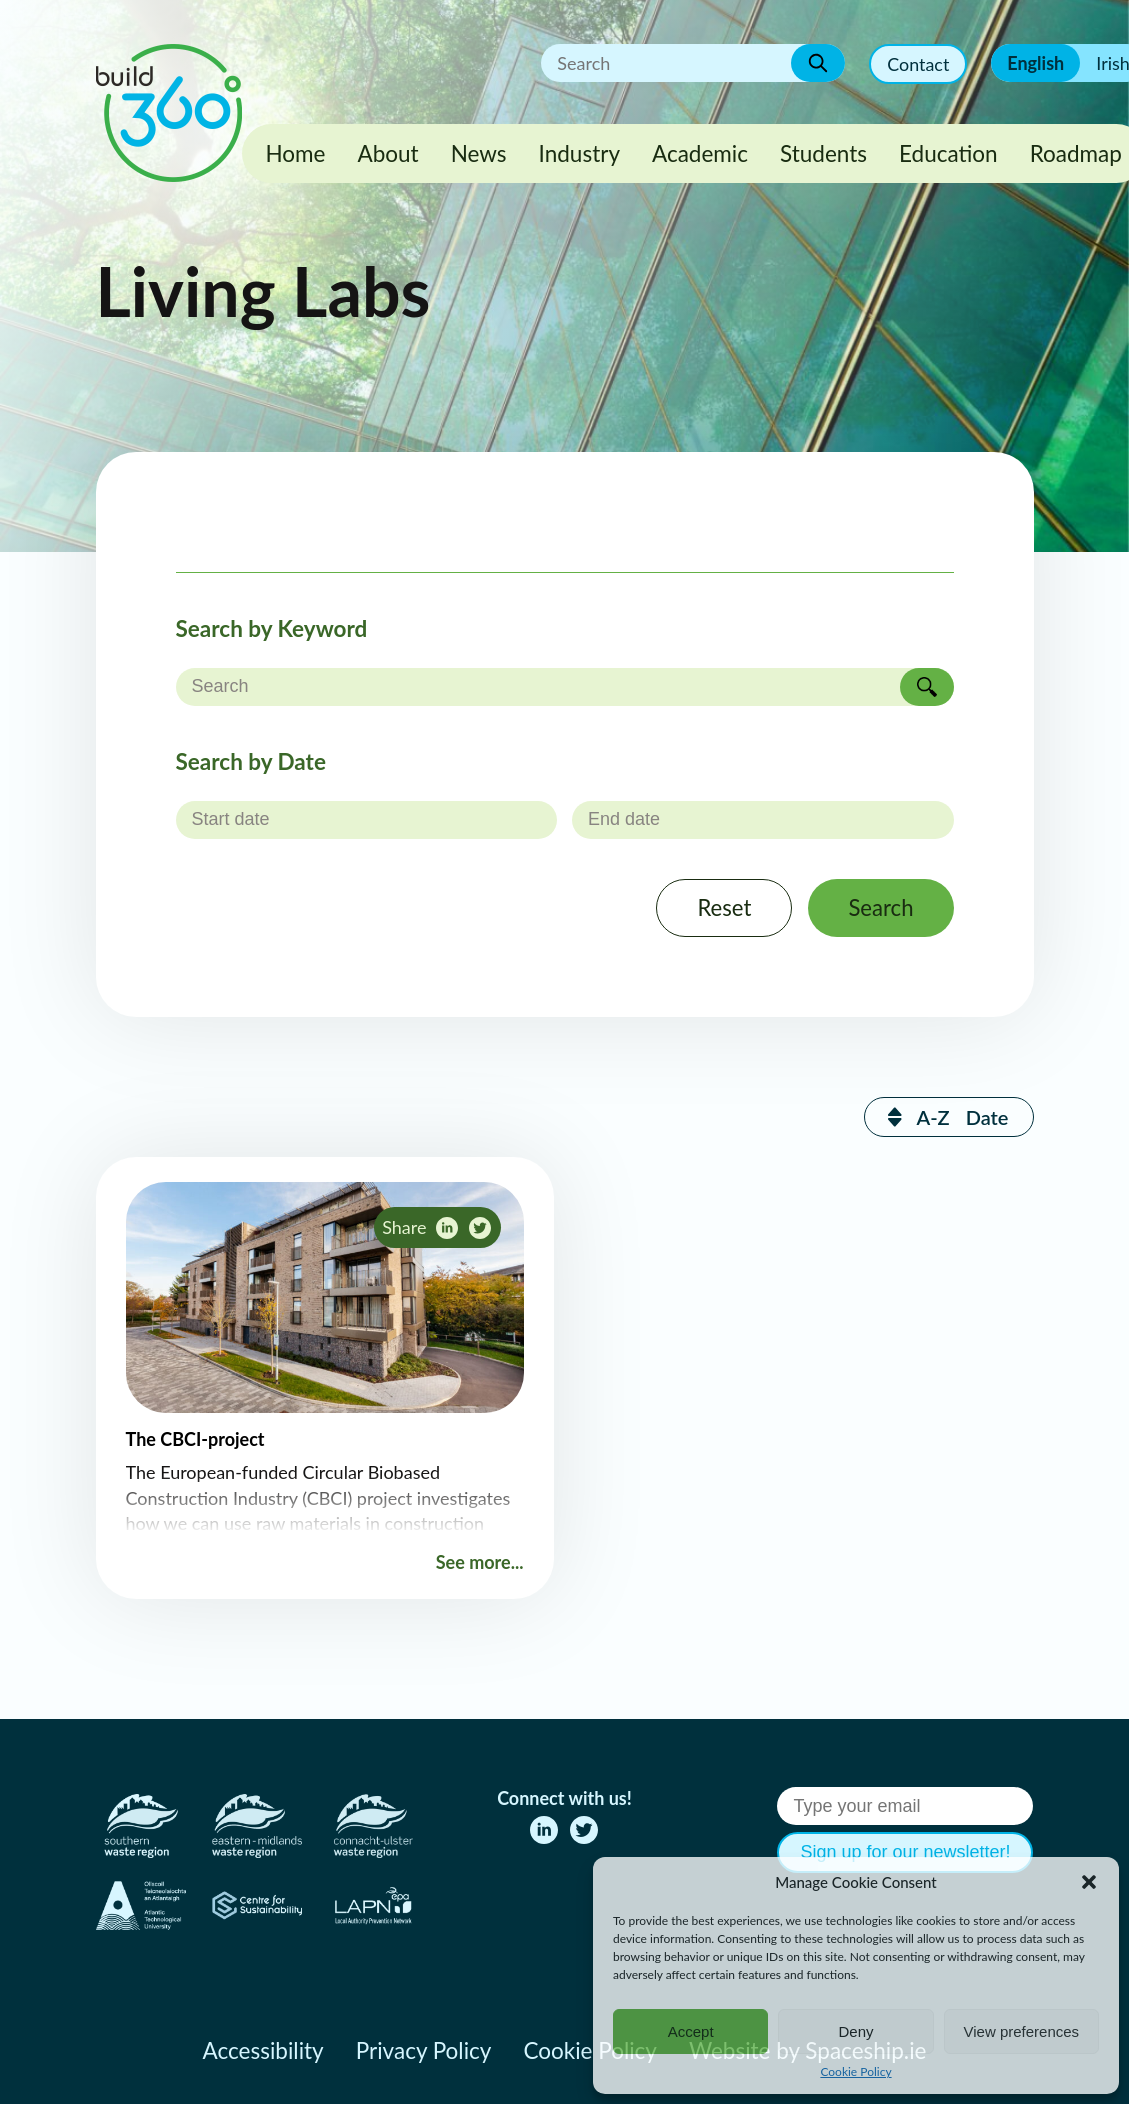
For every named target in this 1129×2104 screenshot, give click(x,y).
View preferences (1022, 2031)
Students (823, 153)
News (479, 153)
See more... (480, 1563)
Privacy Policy (424, 2050)
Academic (700, 153)
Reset (722, 908)
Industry (579, 153)
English (1035, 63)
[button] (1089, 1882)
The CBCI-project (195, 1440)
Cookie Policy (855, 2071)
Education (948, 153)
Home (296, 153)
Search (880, 908)
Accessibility (263, 2050)
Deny (855, 2031)
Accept (691, 2031)
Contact (918, 64)
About (387, 153)
